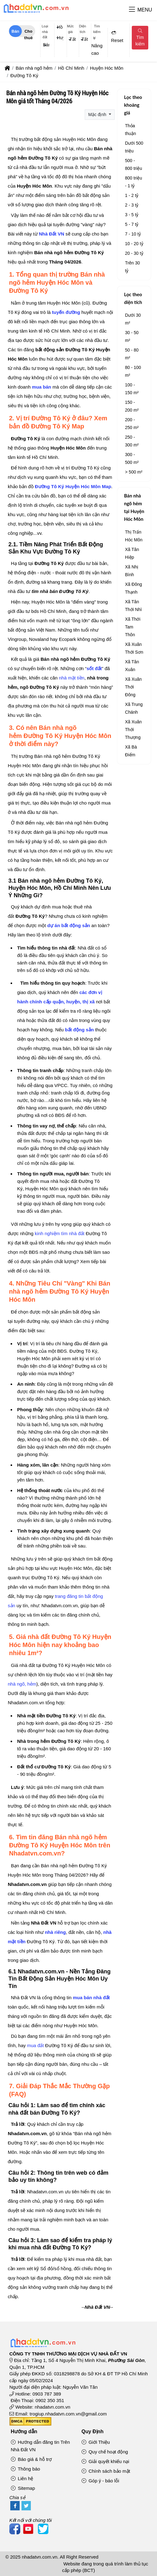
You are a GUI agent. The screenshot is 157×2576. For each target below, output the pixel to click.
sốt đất (94, 668)
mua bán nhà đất (91, 1997)
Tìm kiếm (140, 37)
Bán (15, 31)
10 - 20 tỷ (134, 243)
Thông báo (25, 2468)
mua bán (41, 387)
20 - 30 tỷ (134, 253)
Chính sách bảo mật (106, 2471)
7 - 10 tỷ (133, 233)
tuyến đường (66, 312)
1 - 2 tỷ (131, 195)
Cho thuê (28, 33)
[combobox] (44, 45)
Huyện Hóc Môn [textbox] (60, 37)
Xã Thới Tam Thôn (132, 627)
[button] (132, 9)
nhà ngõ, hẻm (22, 1684)
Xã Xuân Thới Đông (133, 687)
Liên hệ (22, 2478)
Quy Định (93, 2431)
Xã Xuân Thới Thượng (133, 729)
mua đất (35, 2045)
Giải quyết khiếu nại (105, 2461)
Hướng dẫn (24, 2431)
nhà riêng (55, 1932)
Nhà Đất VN (51, 233)
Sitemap (23, 2488)
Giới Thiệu (96, 2442)
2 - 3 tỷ (131, 205)
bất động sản (79, 1029)
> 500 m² (133, 471)
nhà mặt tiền (71, 677)
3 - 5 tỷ (131, 214)
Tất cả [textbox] (72, 39)
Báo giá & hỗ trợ (31, 2459)
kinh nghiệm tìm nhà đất (59, 1233)
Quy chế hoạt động (105, 2451)
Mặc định (97, 114)
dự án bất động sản (68, 925)
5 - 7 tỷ (131, 224)
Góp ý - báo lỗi (100, 2480)
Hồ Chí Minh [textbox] (60, 27)
